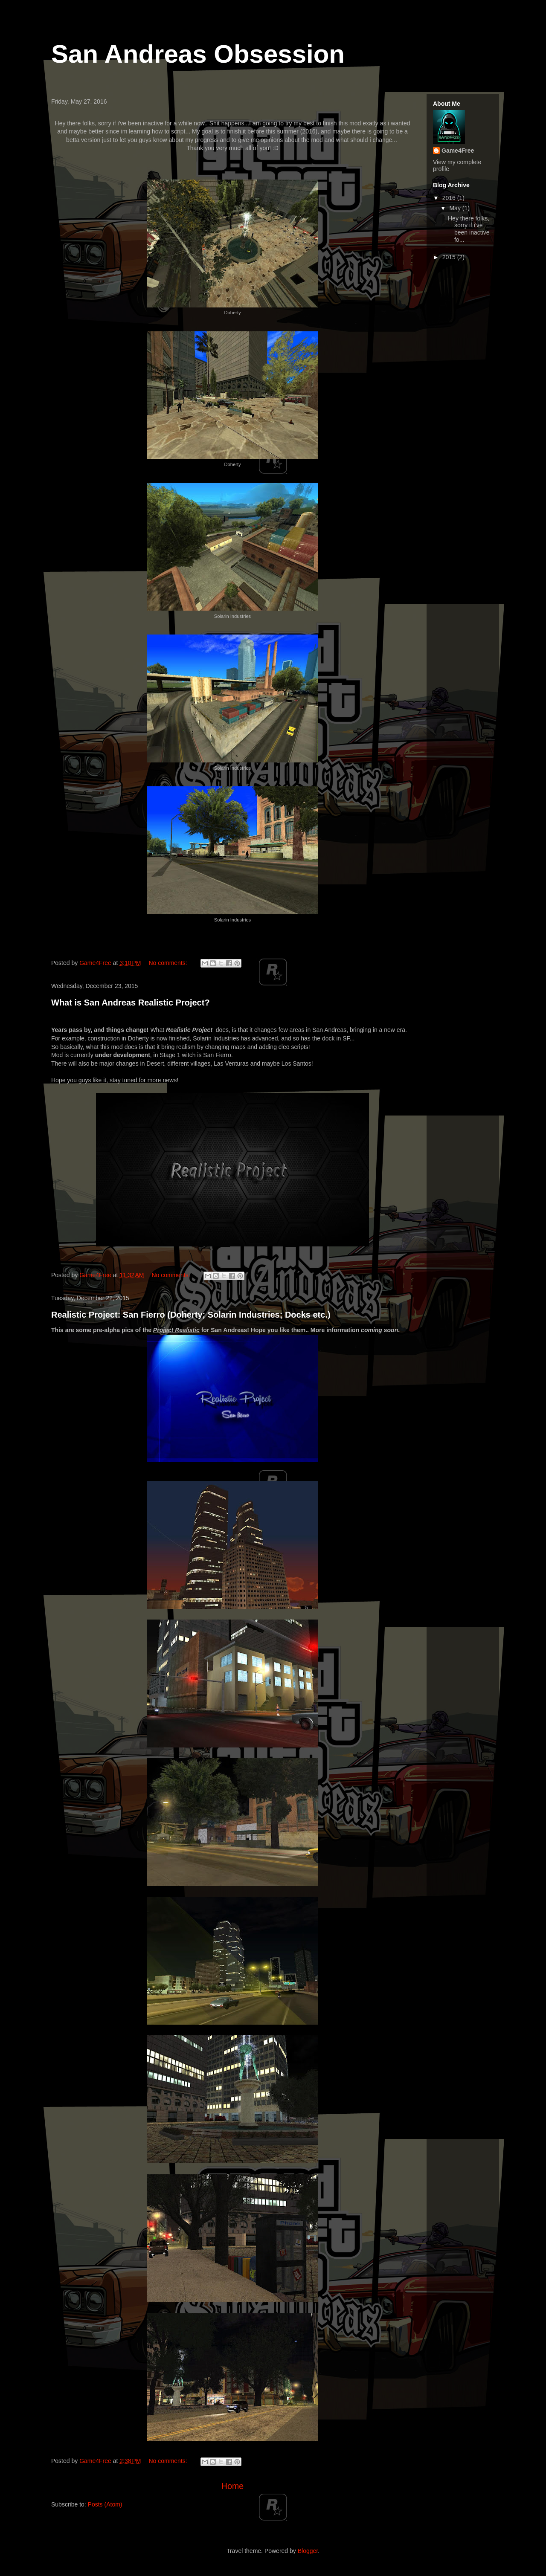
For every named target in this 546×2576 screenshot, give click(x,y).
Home (232, 2486)
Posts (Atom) (105, 2504)
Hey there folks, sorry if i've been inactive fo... (469, 229)
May (455, 208)
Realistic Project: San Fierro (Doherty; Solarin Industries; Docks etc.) (191, 1315)
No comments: (168, 962)
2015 (449, 257)
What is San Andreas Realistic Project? (130, 1002)
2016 (449, 197)
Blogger (308, 2551)
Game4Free (457, 150)
